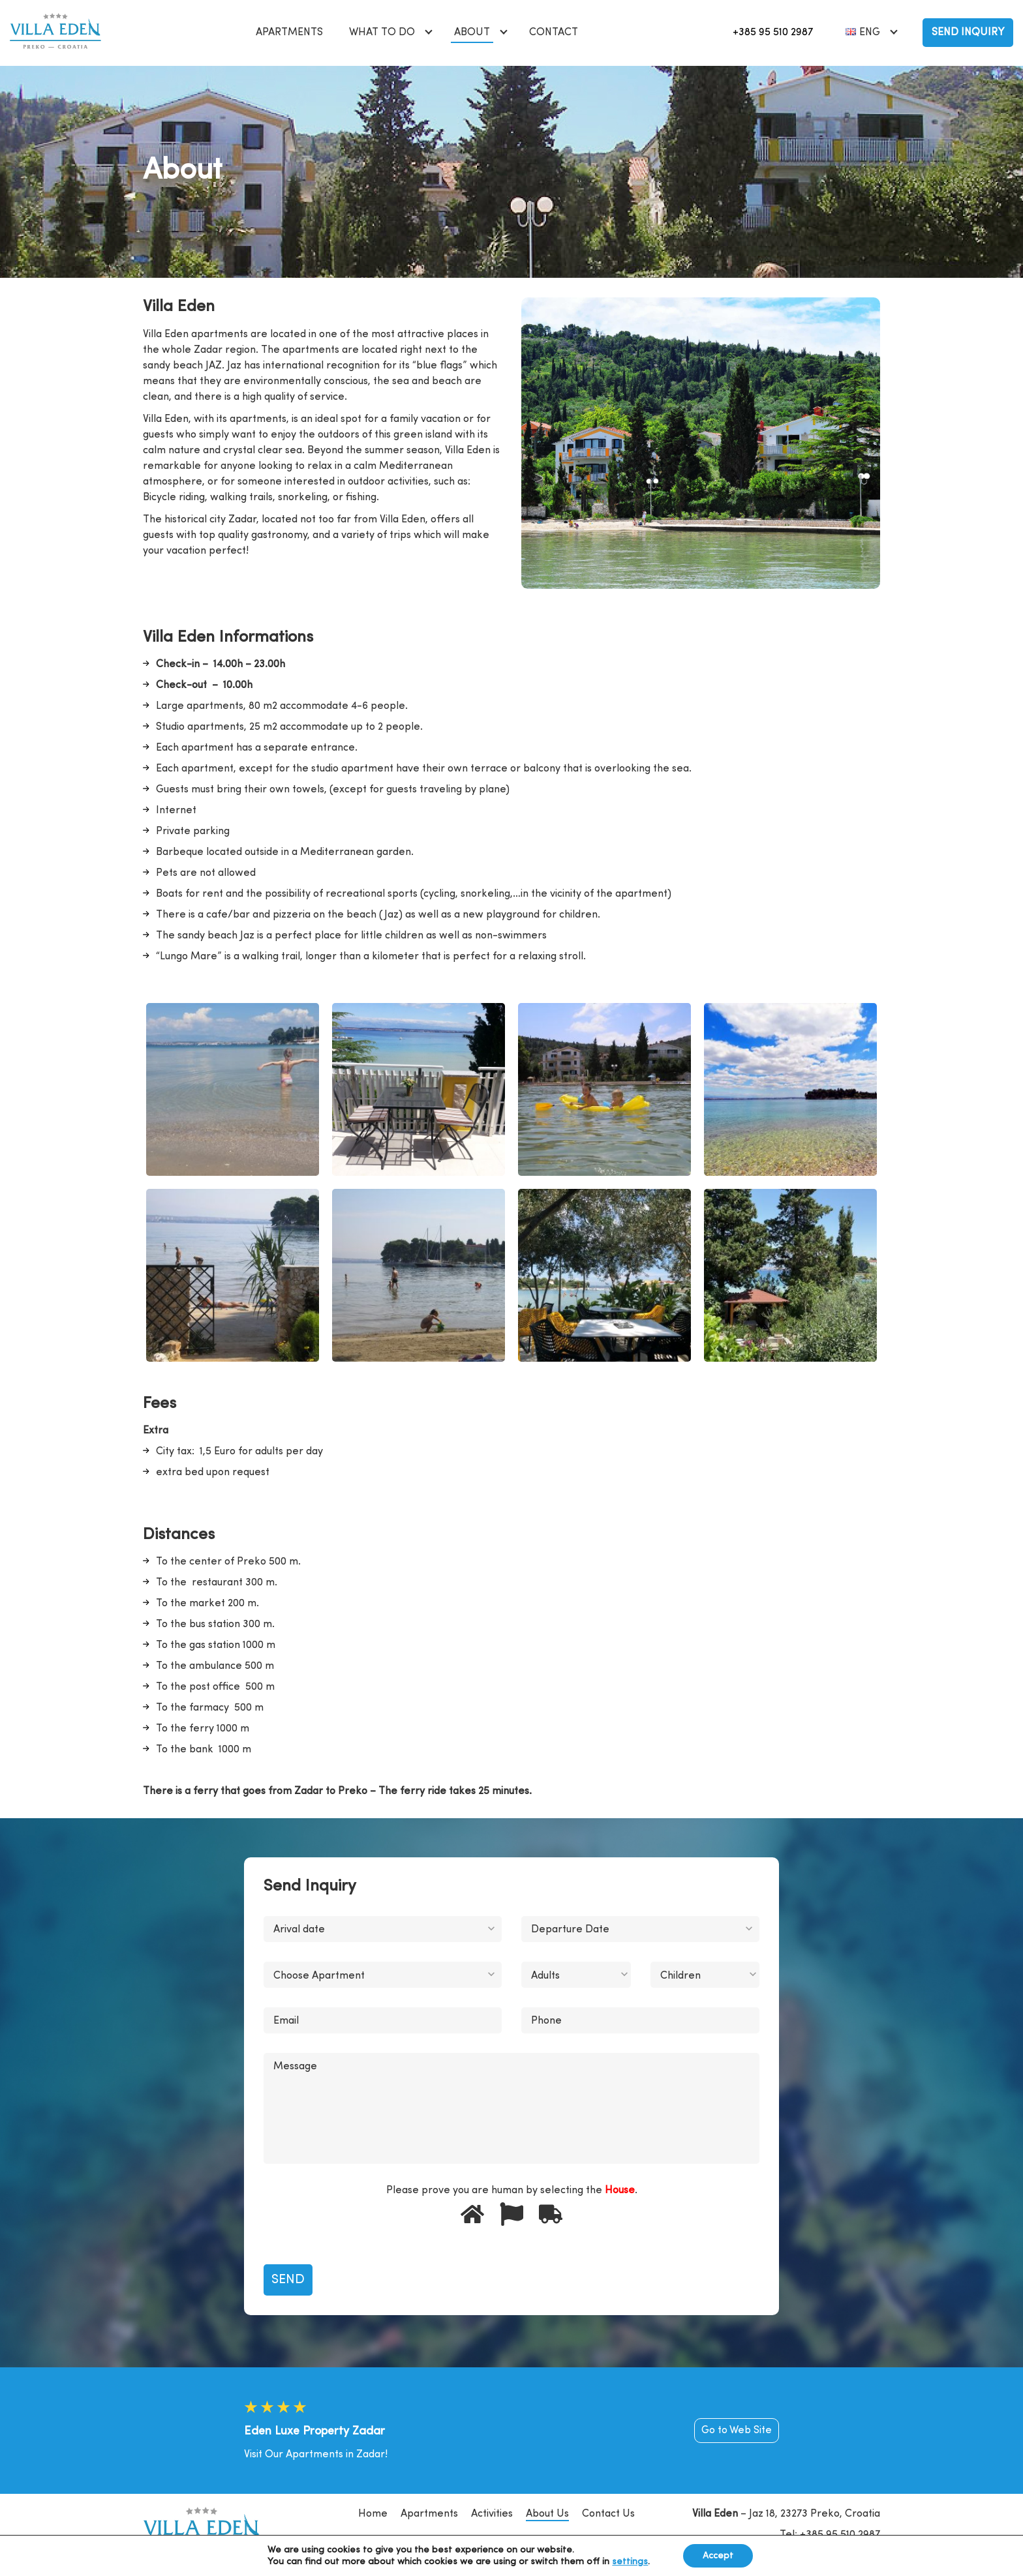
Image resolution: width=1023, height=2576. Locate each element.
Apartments (289, 32)
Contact (553, 32)
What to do (382, 32)
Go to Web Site (736, 2430)
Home (373, 2514)
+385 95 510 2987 (773, 32)
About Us (547, 2514)
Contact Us (608, 2514)
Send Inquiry (968, 32)
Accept (718, 2555)
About (472, 32)
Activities (492, 2514)
